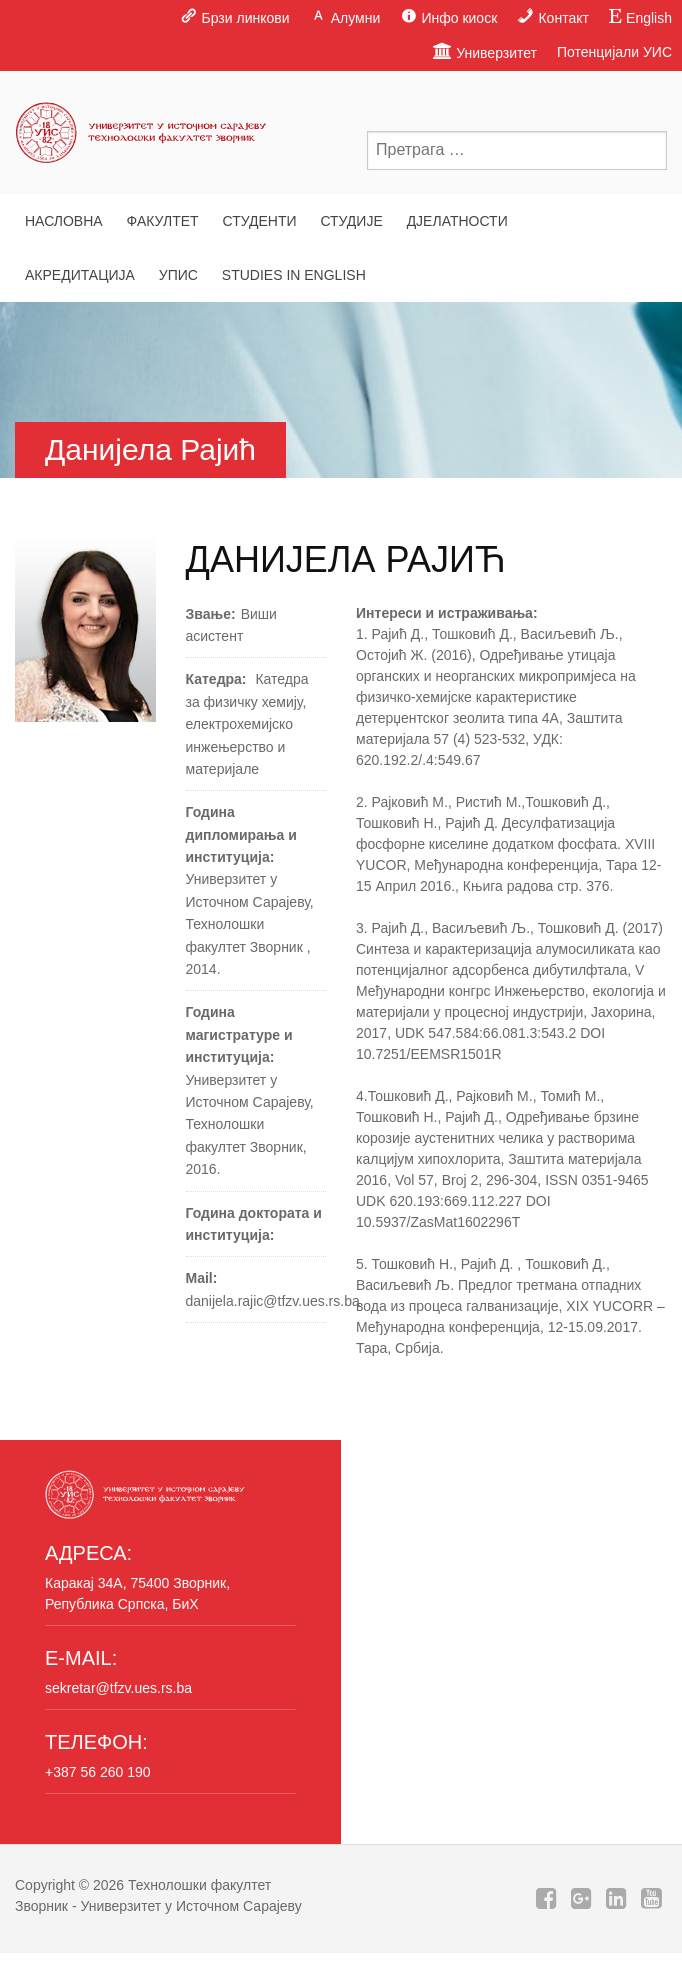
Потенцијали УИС (614, 52)
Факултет (163, 221)
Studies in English (294, 275)
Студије (351, 221)
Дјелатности (457, 221)
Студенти (259, 221)
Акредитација (80, 275)
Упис (178, 275)
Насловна (64, 221)
